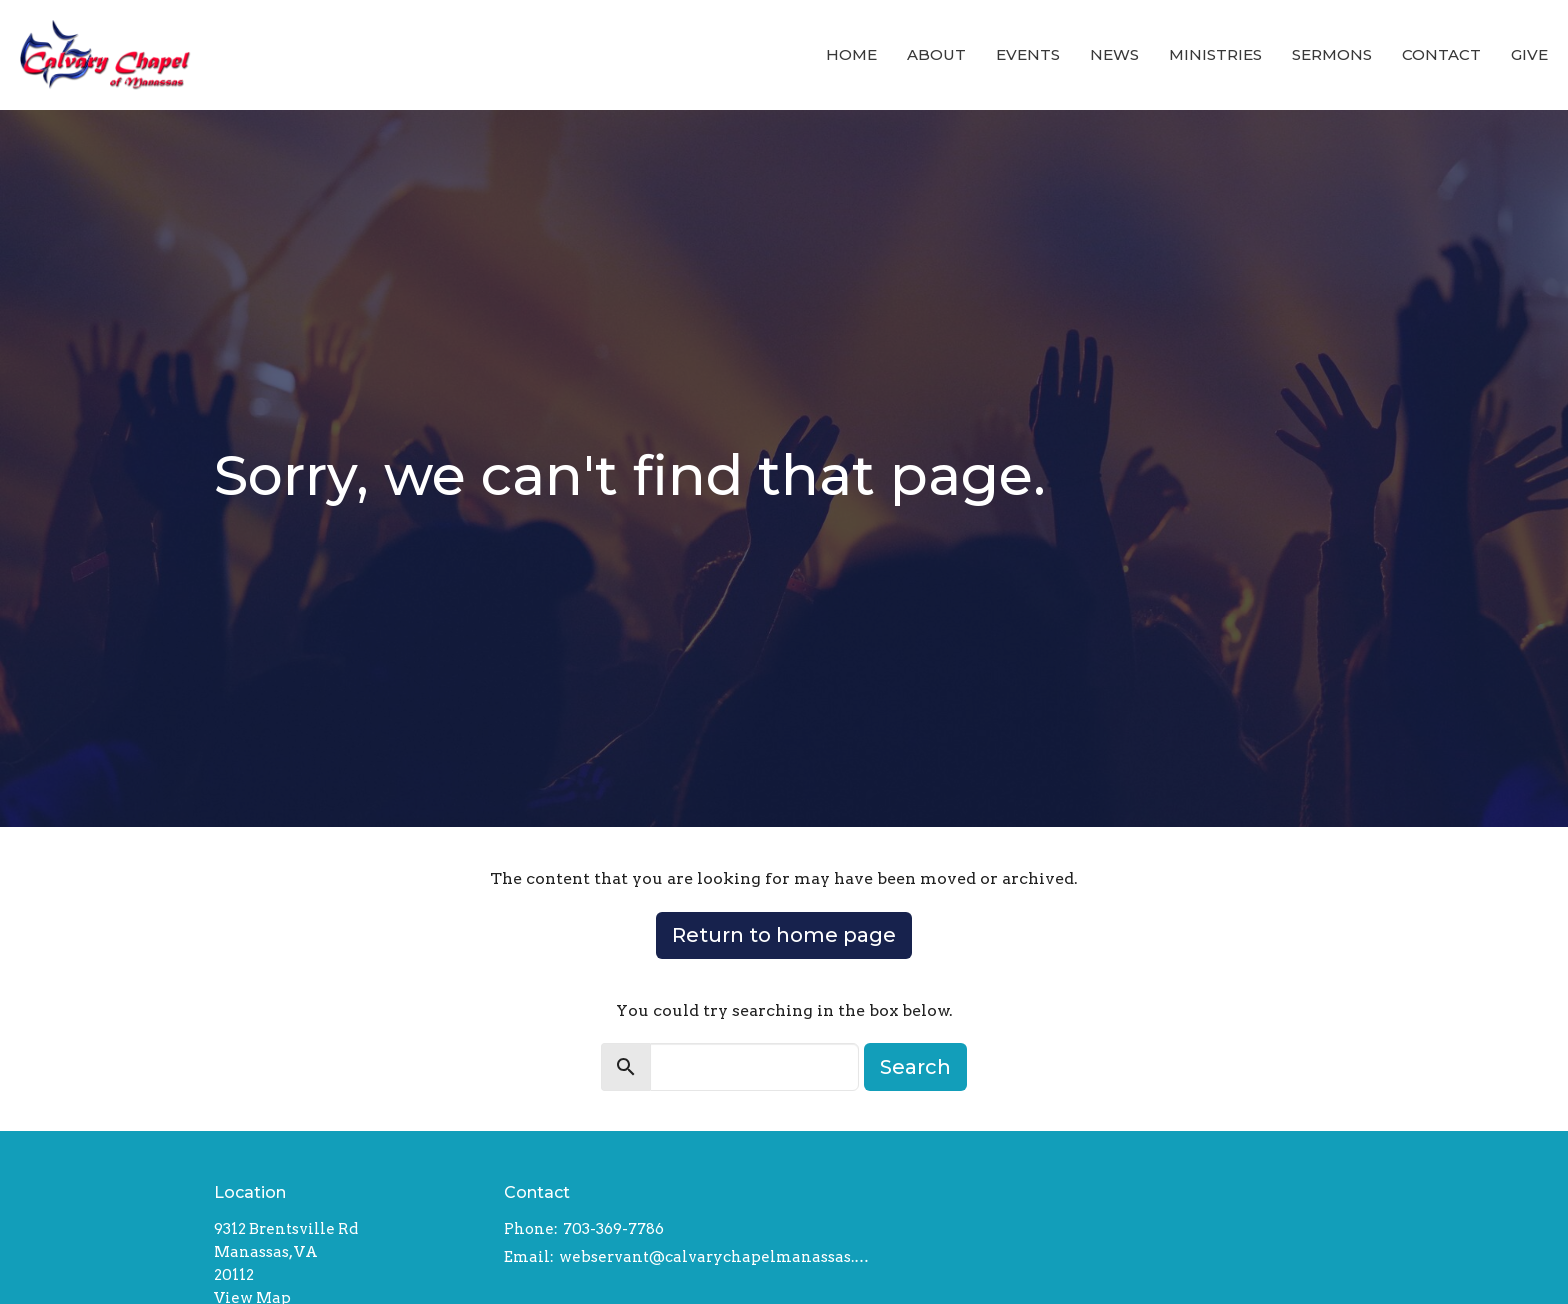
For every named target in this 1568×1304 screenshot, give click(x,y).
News (1114, 54)
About (936, 54)
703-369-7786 (613, 1229)
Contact (1441, 54)
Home (851, 54)
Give (1529, 54)
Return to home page (784, 935)
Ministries (1215, 54)
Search (915, 1067)
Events (1028, 54)
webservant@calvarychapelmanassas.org (715, 1257)
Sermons (1332, 54)
